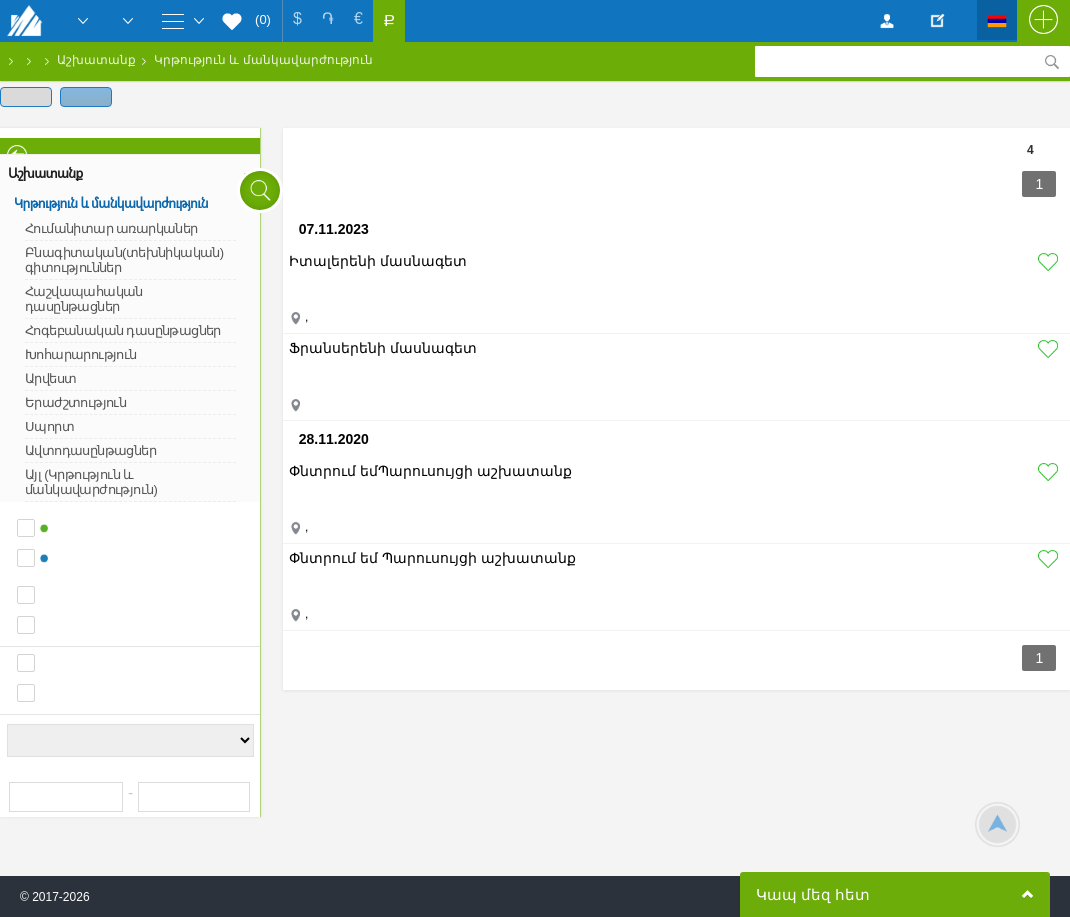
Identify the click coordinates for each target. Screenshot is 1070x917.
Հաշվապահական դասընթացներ (84, 299)
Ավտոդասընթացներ (90, 450)
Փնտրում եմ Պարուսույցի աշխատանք (432, 558)
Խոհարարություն (81, 354)
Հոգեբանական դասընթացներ (123, 330)
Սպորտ (49, 426)
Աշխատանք (96, 60)
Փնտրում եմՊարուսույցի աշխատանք (430, 471)
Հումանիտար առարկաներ (111, 228)
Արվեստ (50, 378)
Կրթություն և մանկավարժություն (263, 60)
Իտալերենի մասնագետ (378, 261)
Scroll (997, 824)
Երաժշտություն (75, 402)
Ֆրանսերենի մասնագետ (383, 348)
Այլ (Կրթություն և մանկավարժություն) (91, 482)
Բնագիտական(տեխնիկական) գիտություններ (124, 260)
